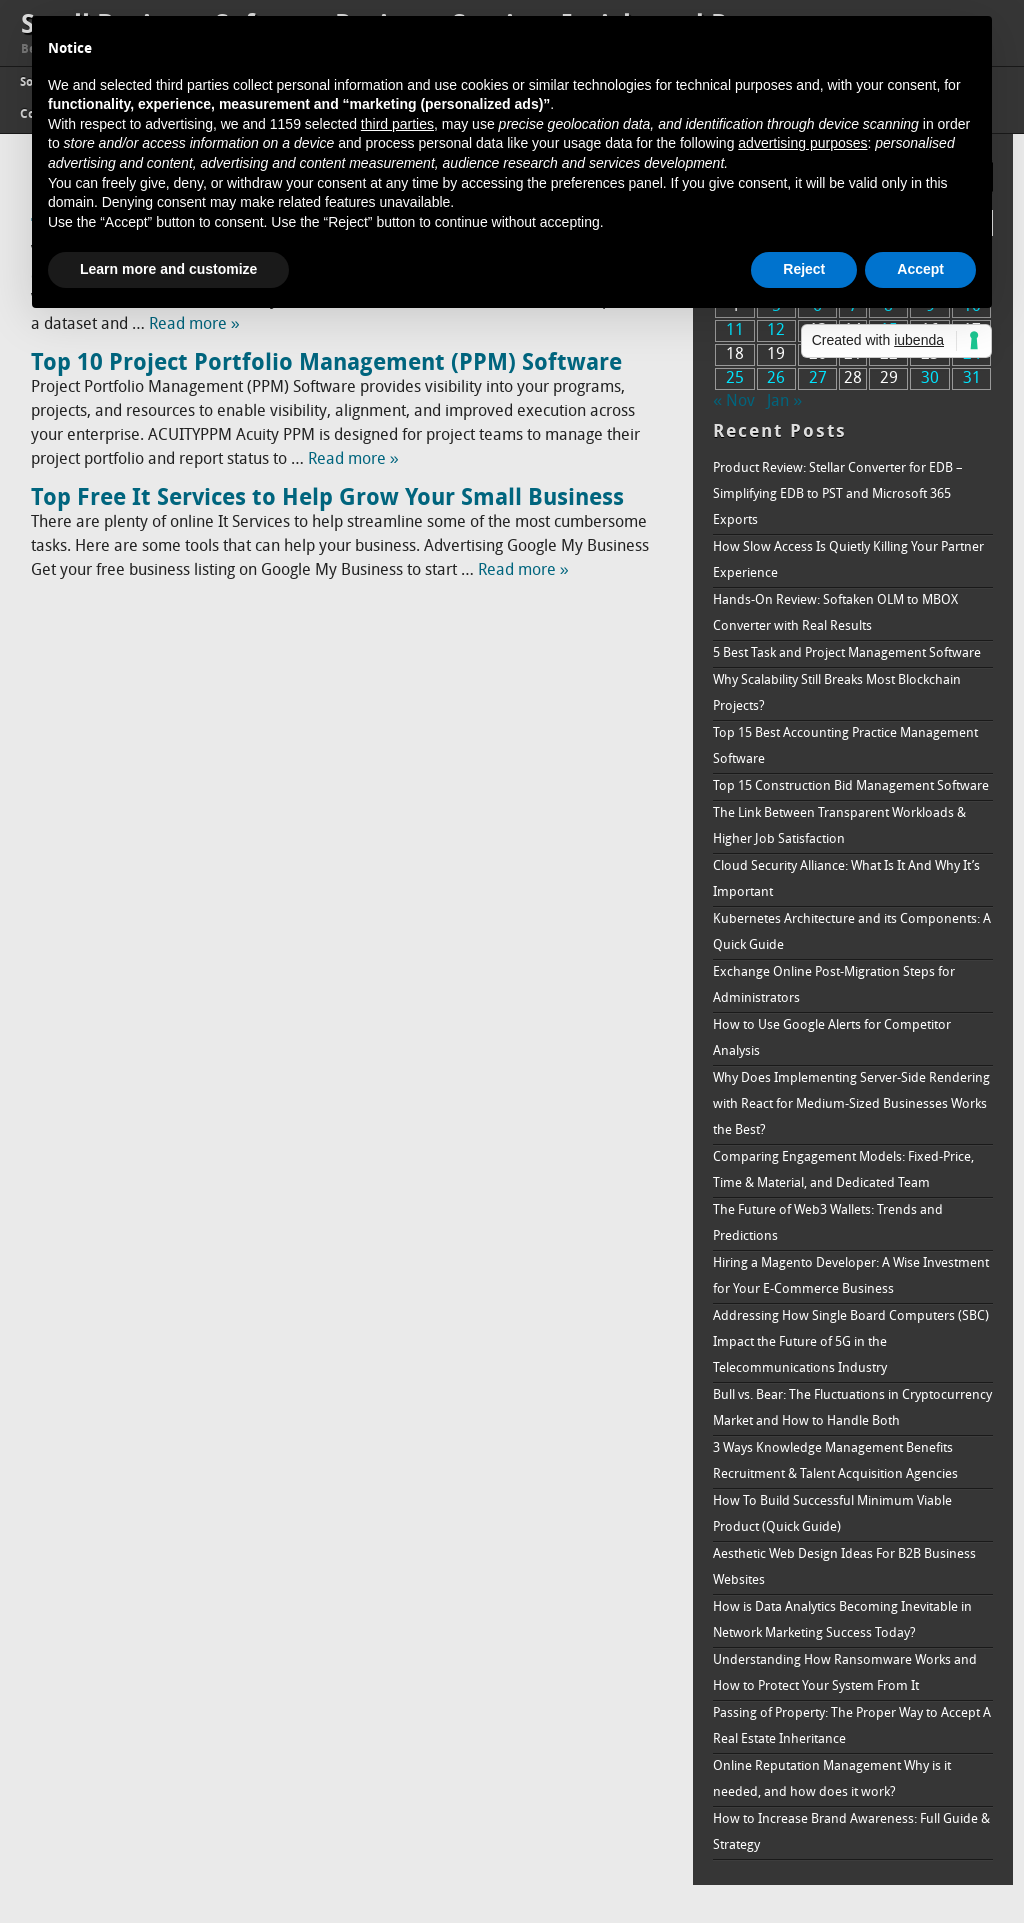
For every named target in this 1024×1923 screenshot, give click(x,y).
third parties (397, 124)
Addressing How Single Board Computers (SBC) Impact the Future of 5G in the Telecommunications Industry (851, 1342)
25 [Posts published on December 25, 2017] (735, 379)
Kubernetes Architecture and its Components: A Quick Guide (852, 932)
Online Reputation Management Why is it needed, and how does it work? (832, 1779)
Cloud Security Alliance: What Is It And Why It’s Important (846, 879)
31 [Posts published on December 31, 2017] (972, 379)
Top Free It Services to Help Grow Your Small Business (327, 499)
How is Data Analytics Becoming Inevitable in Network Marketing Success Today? (842, 1620)
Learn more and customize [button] (168, 269)
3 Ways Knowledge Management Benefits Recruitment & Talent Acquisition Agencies (835, 1461)
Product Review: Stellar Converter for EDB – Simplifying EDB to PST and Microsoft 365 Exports (838, 494)
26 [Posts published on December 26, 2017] (776, 379)
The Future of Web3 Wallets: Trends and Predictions (828, 1223)
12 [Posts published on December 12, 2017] (776, 331)
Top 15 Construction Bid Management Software (851, 786)
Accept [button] (920, 269)
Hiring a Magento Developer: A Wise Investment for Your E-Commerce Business (851, 1276)
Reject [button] (804, 269)
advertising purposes (802, 143)
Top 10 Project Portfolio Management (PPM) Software (326, 364)
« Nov (734, 402)
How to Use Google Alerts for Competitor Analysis (832, 1038)
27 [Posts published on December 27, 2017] (818, 379)
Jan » (784, 402)
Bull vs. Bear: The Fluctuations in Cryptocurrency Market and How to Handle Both (852, 1408)
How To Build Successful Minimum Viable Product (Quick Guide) (832, 1514)
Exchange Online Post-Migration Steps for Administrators (834, 985)
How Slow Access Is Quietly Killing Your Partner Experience (848, 560)
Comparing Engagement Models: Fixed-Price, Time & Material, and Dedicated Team (843, 1170)
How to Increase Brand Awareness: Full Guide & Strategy (851, 1832)
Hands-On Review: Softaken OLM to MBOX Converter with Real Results (835, 613)
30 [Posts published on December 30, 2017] (930, 379)
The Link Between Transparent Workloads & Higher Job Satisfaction (839, 826)
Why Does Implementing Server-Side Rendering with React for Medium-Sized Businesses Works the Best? (851, 1104)
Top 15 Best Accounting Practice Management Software (845, 746)
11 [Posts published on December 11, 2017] (735, 331)
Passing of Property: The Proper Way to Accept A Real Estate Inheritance (852, 1726)
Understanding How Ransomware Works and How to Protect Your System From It (845, 1673)
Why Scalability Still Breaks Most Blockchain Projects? (837, 693)
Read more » (194, 325)
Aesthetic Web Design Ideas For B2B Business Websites (844, 1567)
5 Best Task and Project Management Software (847, 653)
